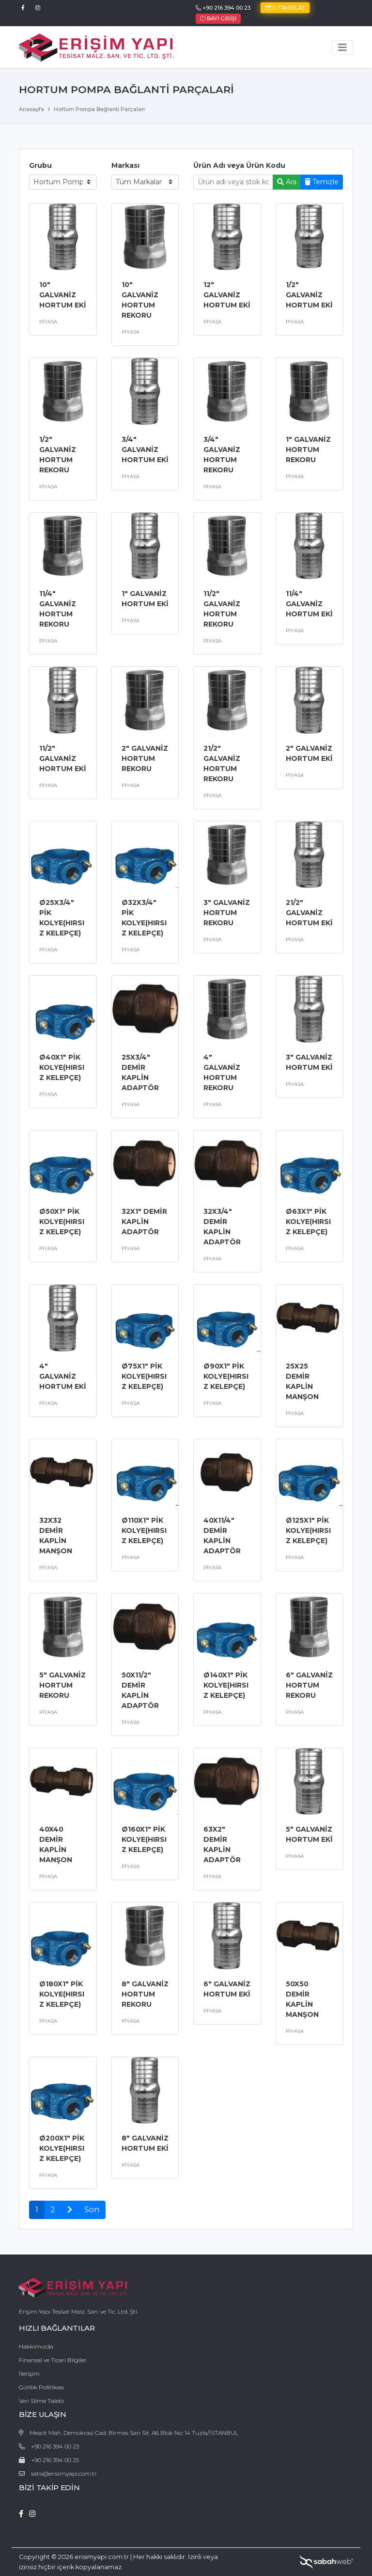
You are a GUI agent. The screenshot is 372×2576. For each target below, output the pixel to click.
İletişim (29, 2373)
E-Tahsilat (284, 8)
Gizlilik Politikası (41, 2387)
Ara (286, 181)
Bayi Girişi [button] (218, 18)
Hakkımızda (36, 2346)
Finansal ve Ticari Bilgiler (53, 2360)
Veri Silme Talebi (41, 2400)
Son (91, 2209)
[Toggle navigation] (342, 47)
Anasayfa (31, 109)
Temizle (322, 181)
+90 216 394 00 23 (223, 7)
